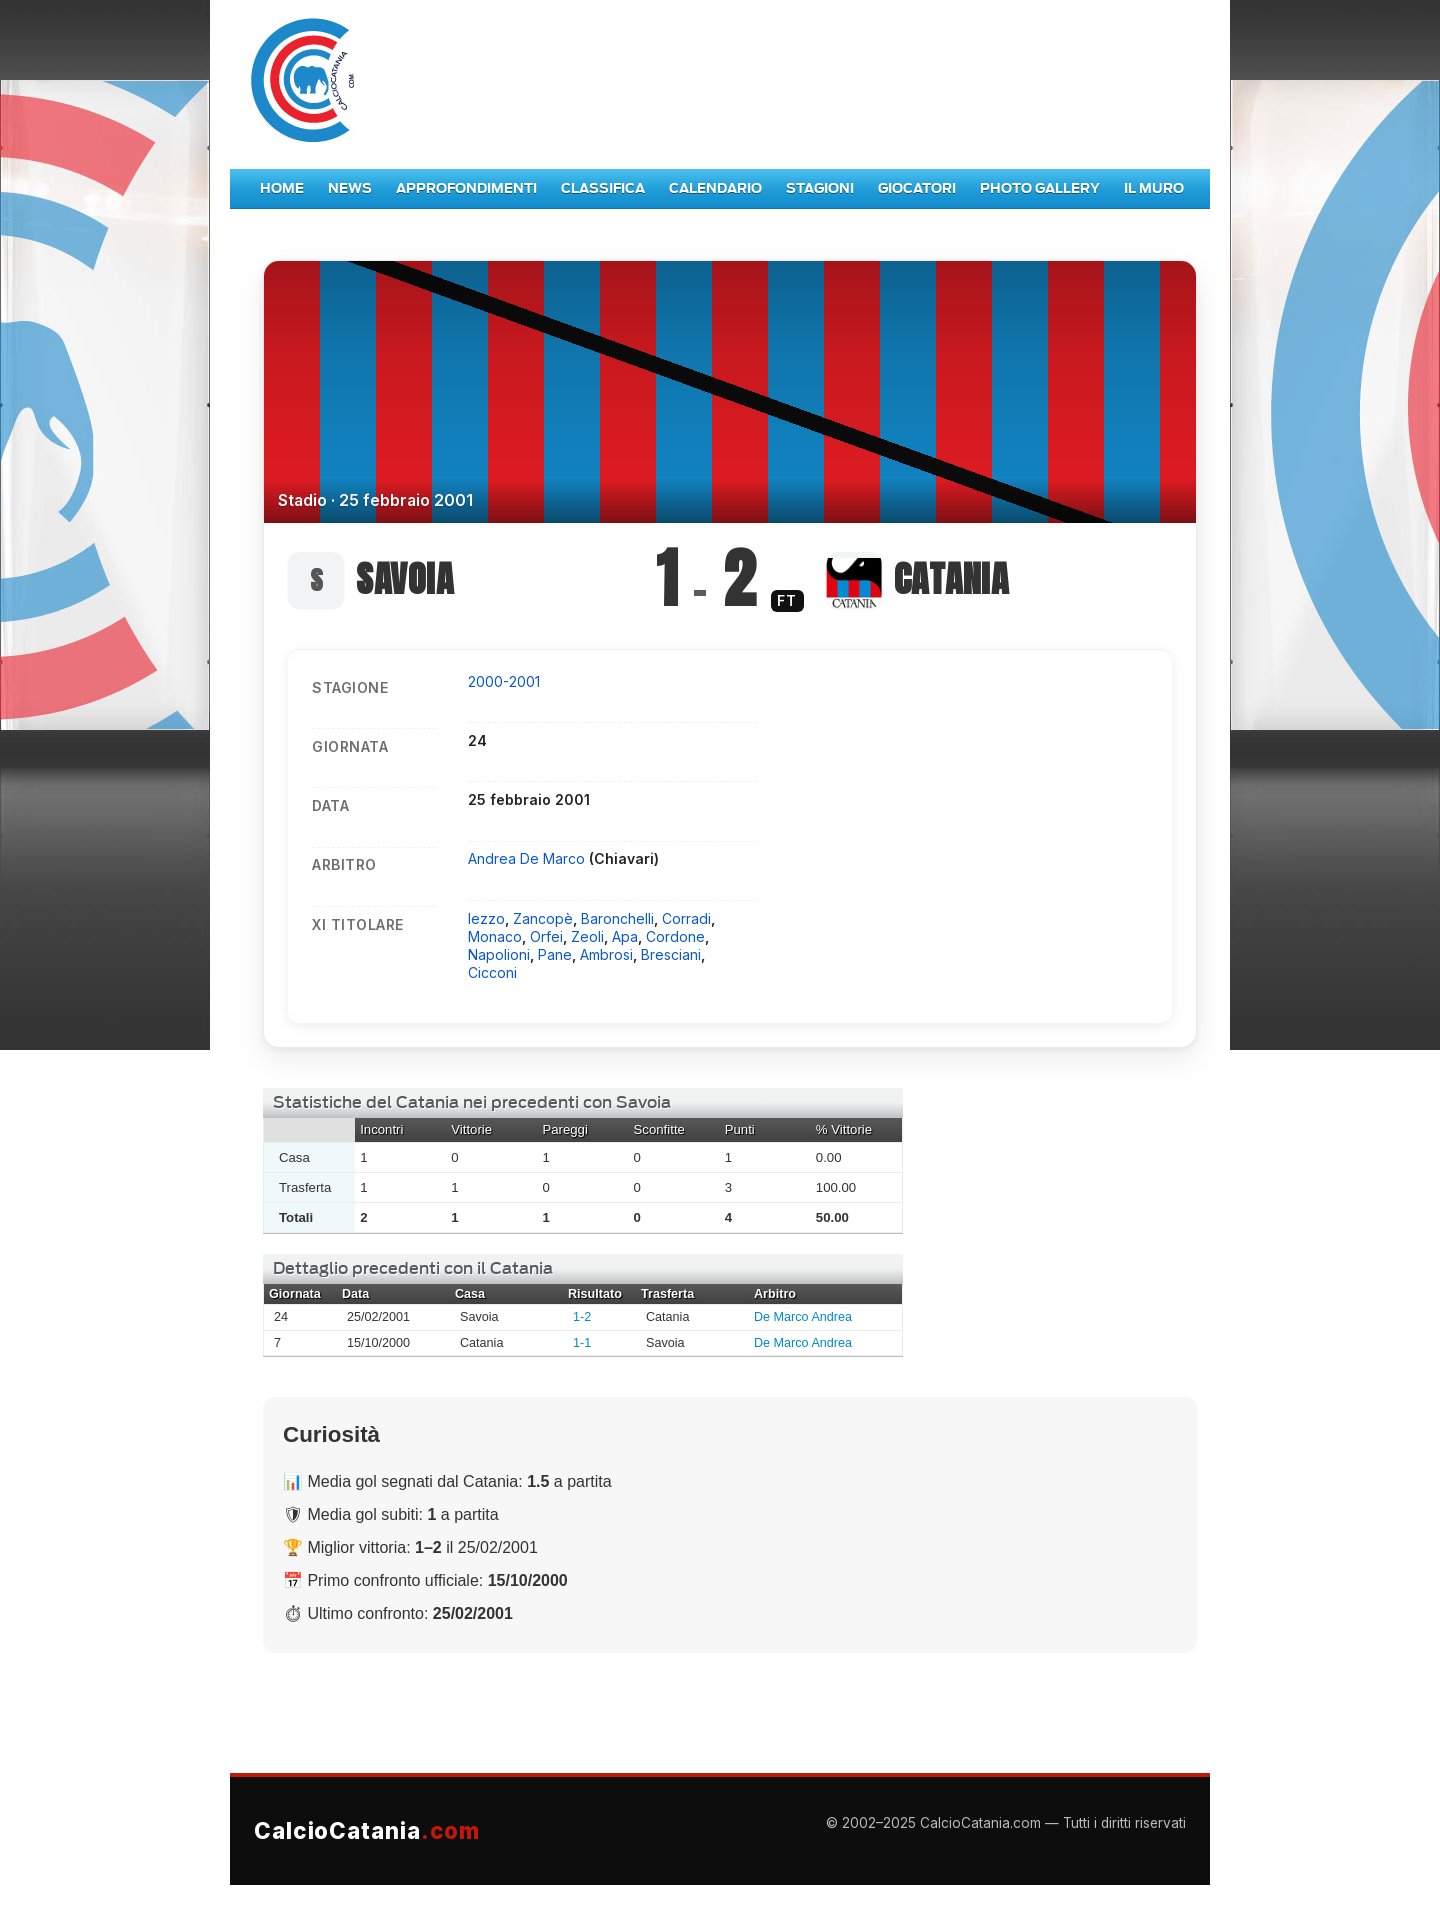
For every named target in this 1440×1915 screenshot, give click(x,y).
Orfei (546, 936)
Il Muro (1154, 188)
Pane (555, 954)
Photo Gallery (1040, 188)
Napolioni (499, 954)
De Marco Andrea (803, 1317)
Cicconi (492, 972)
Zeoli (587, 936)
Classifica (603, 188)
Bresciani (671, 954)
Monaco (495, 936)
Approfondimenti (466, 188)
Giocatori (917, 188)
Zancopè (543, 918)
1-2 (582, 1317)
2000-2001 (504, 681)
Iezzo (486, 918)
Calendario (715, 188)
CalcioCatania (367, 1830)
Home (282, 188)
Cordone (675, 936)
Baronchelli (617, 918)
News (350, 188)
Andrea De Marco (528, 858)
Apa (625, 936)
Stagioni (820, 188)
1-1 (582, 1343)
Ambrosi (606, 954)
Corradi (686, 918)
